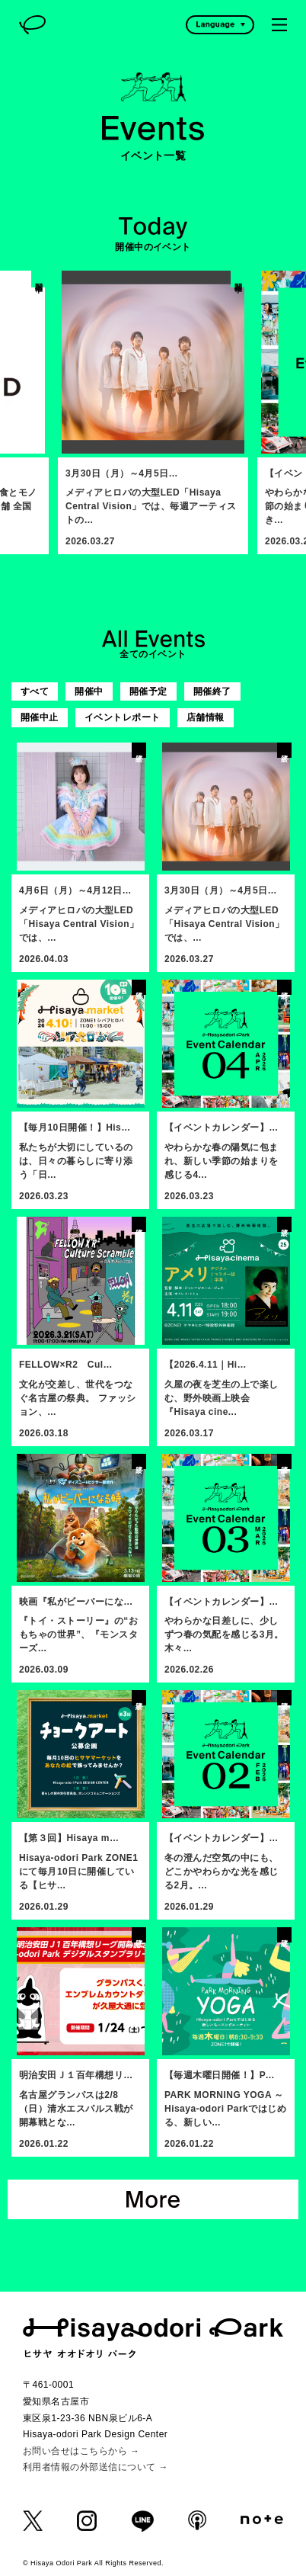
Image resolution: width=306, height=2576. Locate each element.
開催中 (89, 691)
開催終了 (212, 691)
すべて (35, 691)
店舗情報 (205, 717)
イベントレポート (122, 717)
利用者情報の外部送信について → (95, 2467)
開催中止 (40, 717)
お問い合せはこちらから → (81, 2451)
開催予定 (148, 691)
